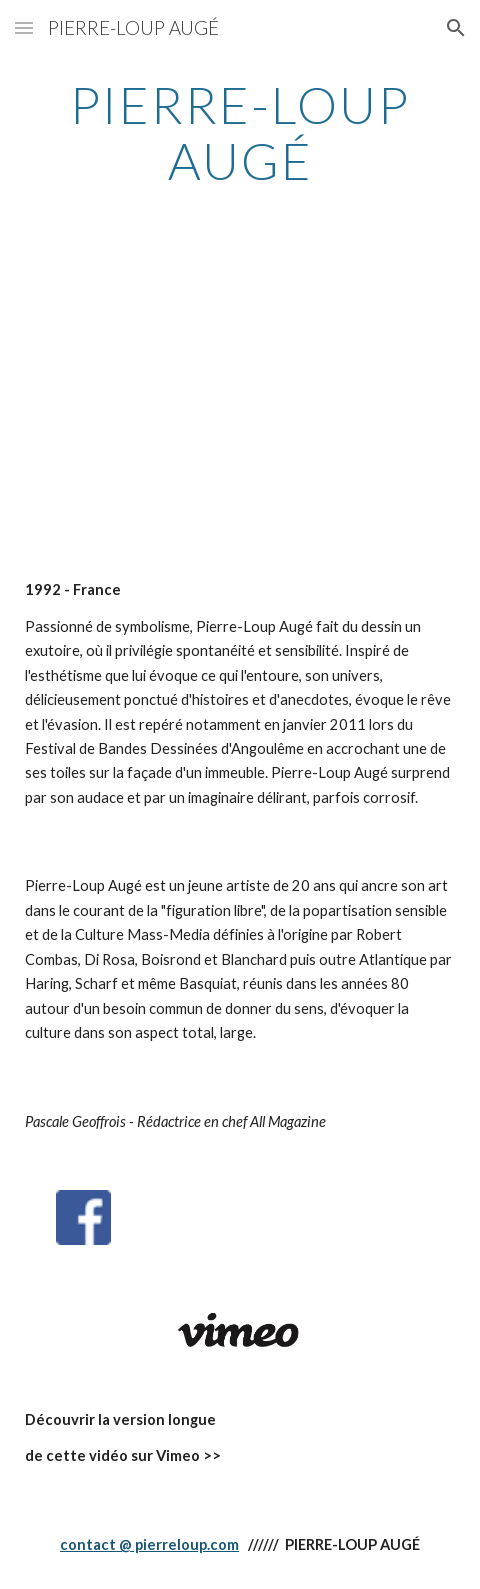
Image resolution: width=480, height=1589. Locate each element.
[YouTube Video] (240, 399)
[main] (240, 132)
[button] (24, 27)
